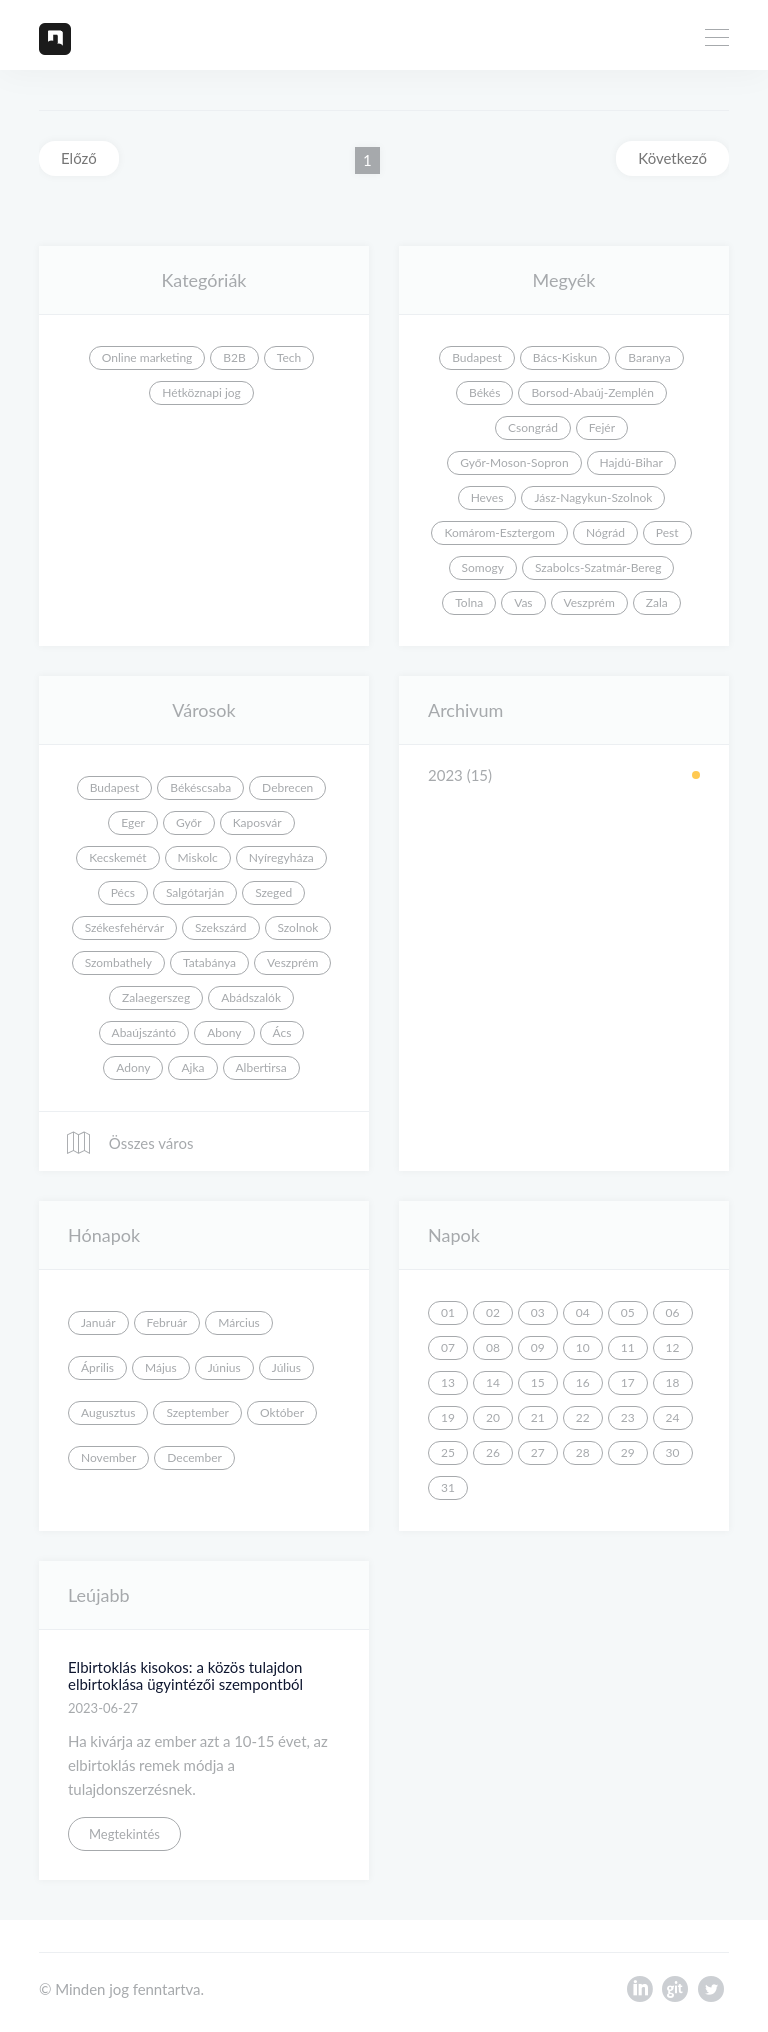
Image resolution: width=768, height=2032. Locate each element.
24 (673, 1417)
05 (628, 1312)
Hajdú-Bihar (631, 462)
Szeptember (197, 1412)
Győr (189, 822)
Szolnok (298, 927)
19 (448, 1417)
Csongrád (533, 427)
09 (538, 1347)
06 (673, 1312)
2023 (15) (460, 775)
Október (282, 1412)
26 (493, 1452)
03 (538, 1312)
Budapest (477, 357)
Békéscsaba (200, 787)
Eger (133, 822)
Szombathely (118, 962)
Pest (667, 532)
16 (583, 1382)
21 (538, 1417)
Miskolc (198, 857)
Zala (657, 602)
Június (224, 1367)
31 (448, 1487)
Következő (672, 158)
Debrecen (287, 787)
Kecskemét (117, 857)
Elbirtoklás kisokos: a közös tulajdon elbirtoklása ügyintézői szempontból (185, 1675)
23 (628, 1417)
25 (448, 1452)
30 (673, 1452)
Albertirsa (261, 1067)
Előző (79, 158)
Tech (289, 357)
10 (583, 1347)
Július (286, 1367)
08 (493, 1347)
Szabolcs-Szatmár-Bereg (598, 567)
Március (239, 1322)
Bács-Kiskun (565, 357)
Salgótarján (195, 892)
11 (628, 1347)
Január (98, 1322)
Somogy (483, 567)
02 (493, 1312)
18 (673, 1382)
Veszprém (589, 602)
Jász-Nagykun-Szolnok (593, 497)
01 (448, 1312)
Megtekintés (124, 1834)
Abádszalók (251, 997)
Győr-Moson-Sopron (514, 462)
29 (628, 1452)
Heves (487, 497)
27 (538, 1452)
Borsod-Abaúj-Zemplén (592, 392)
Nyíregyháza (281, 857)
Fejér (602, 427)
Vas (523, 602)
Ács (282, 1032)
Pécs (123, 892)
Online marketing (147, 357)
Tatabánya (209, 962)
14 (493, 1382)
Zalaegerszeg (156, 997)
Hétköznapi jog (201, 392)
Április (97, 1367)
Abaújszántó (144, 1032)
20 (493, 1417)
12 (673, 1347)
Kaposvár (257, 822)
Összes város (129, 1143)
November (108, 1457)
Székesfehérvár (124, 927)
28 (583, 1452)
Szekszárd (221, 927)
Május (161, 1367)
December (194, 1457)
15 (538, 1382)
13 (448, 1382)
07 (448, 1347)
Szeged (273, 892)
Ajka (192, 1067)
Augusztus (108, 1412)
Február (167, 1322)
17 (628, 1382)
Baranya (649, 357)
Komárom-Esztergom (499, 532)
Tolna (469, 602)
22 (583, 1417)
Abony (224, 1032)
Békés (484, 392)
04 (583, 1312)
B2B (234, 357)
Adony (133, 1067)
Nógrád (605, 532)
